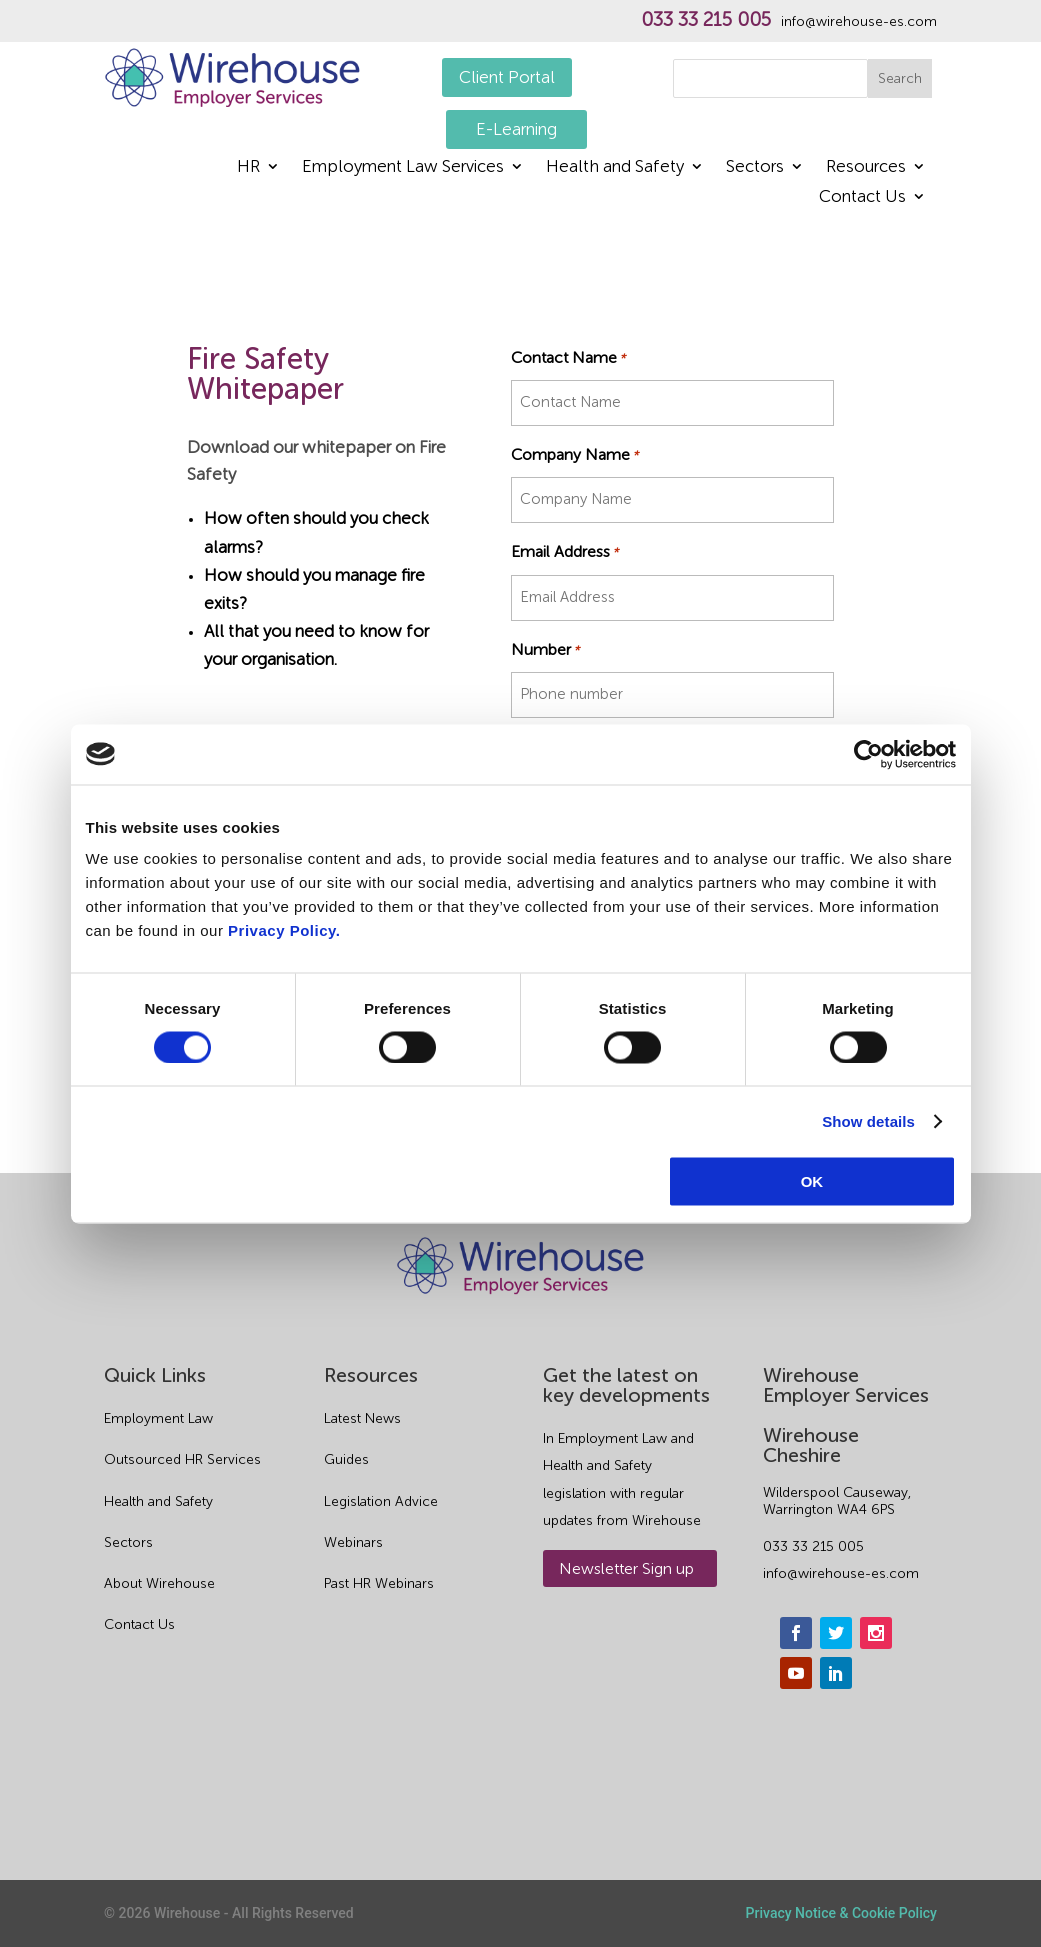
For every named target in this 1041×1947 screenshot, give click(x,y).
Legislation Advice (381, 1501)
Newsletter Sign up (626, 1568)
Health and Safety (615, 167)
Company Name (574, 454)
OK (812, 1181)
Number (545, 649)
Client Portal (507, 77)
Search (900, 78)
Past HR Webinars (379, 1583)
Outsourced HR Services (182, 1459)
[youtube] (796, 1673)
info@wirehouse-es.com (859, 22)
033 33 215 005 (706, 20)
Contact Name (568, 357)
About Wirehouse (159, 1583)
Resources (866, 167)
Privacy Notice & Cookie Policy (841, 1913)
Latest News (362, 1418)
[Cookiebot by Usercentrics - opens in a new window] (868, 754)
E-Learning (516, 129)
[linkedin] (836, 1673)
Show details (868, 1120)
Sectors (755, 167)
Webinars (353, 1542)
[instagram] (876, 1633)
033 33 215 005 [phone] (813, 1546)
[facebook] (796, 1633)
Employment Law (158, 1418)
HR (248, 167)
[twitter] (836, 1633)
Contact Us (862, 197)
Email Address (564, 551)
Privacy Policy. (284, 930)
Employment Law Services (403, 167)
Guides (346, 1459)
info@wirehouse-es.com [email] (841, 1573)
